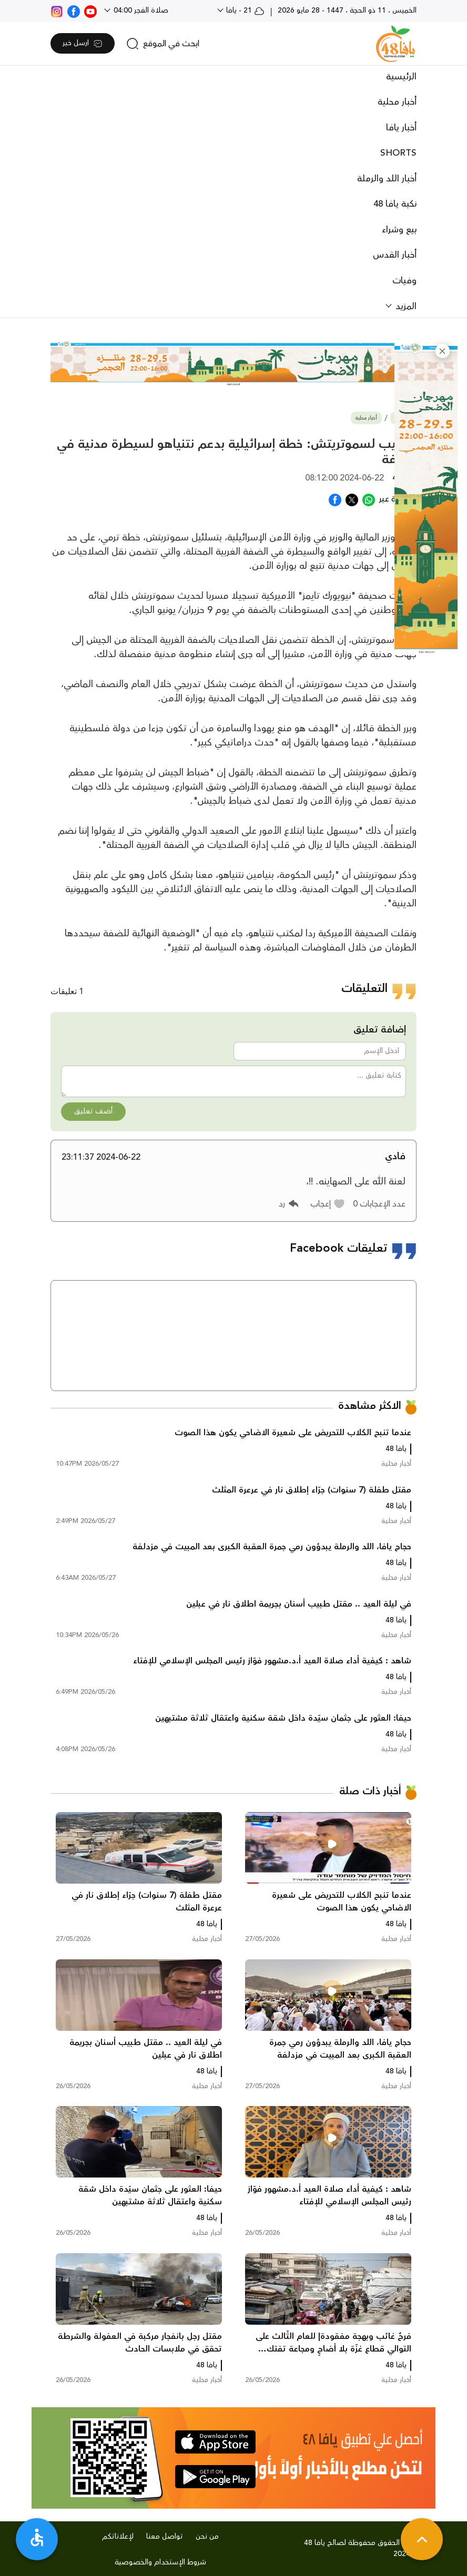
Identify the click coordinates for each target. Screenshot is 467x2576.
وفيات (404, 281)
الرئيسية (401, 77)
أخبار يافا (401, 128)
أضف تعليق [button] (93, 1111)
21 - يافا (244, 10)
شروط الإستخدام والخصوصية (160, 2562)
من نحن (207, 2536)
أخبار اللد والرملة (387, 179)
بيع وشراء (399, 230)
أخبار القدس (395, 255)
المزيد (405, 306)
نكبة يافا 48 (395, 204)
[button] (442, 351)
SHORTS (398, 153)
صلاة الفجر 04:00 (139, 10)
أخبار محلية (397, 102)
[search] (162, 43)
